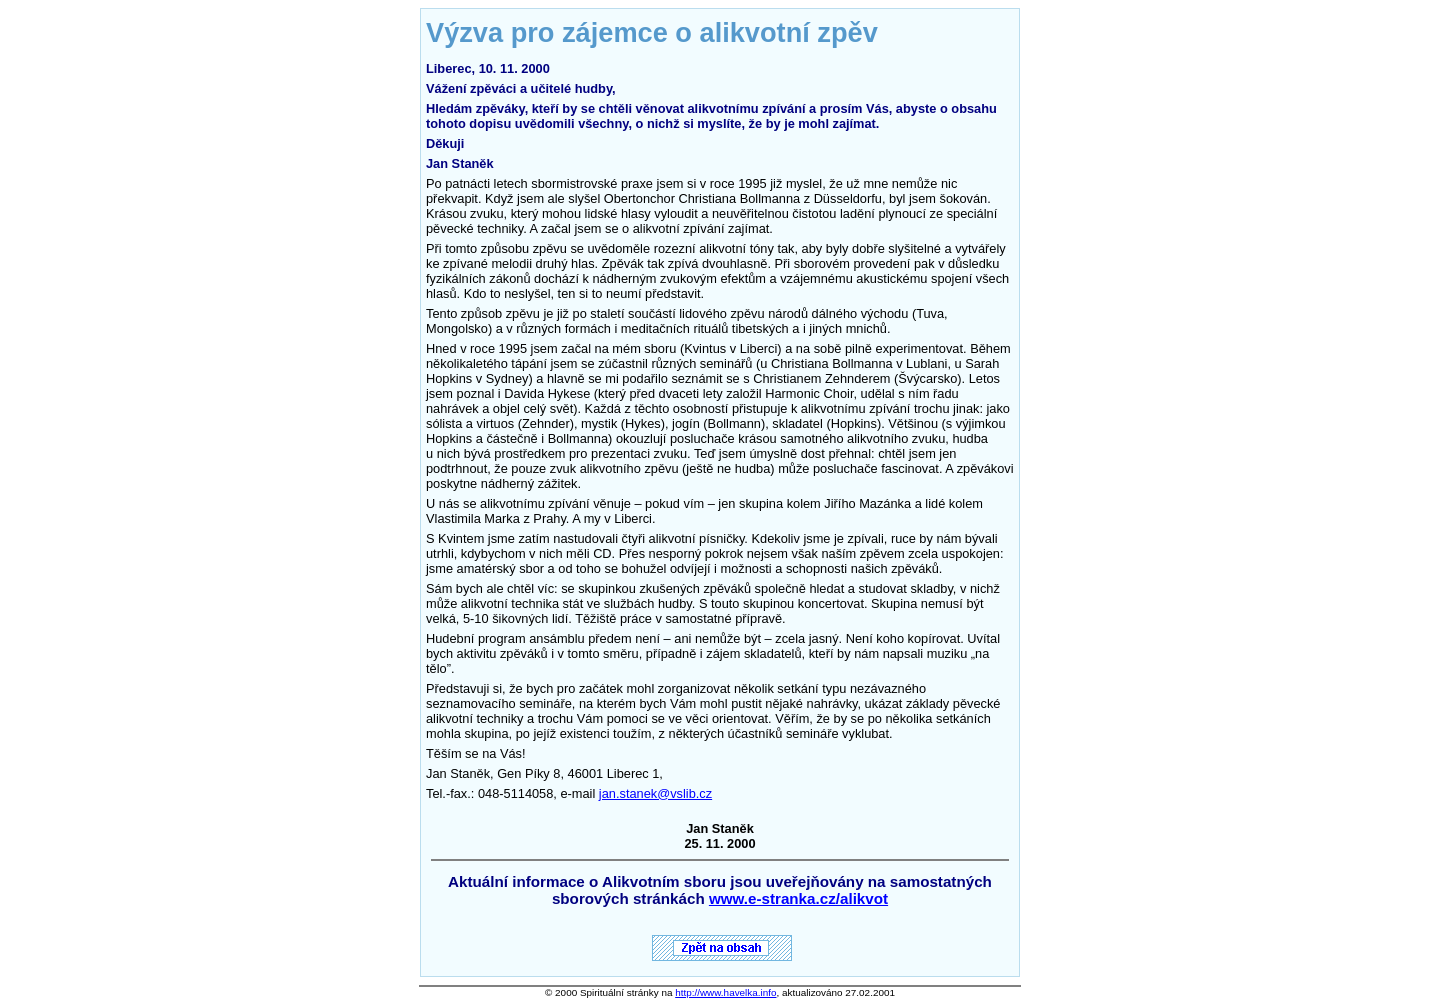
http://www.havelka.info (725, 992)
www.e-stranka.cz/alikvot (798, 898)
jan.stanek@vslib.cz (655, 793)
